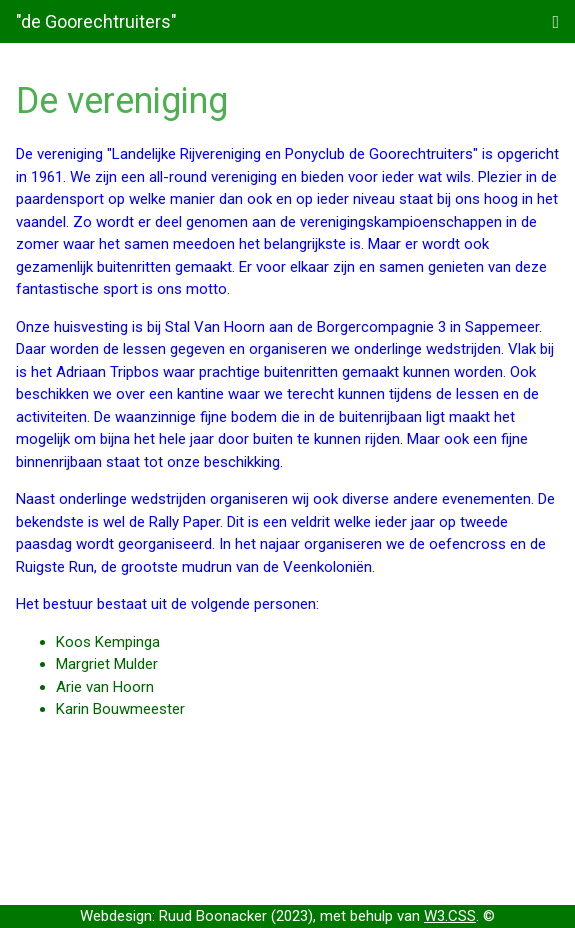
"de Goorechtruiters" (96, 21)
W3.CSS (450, 916)
